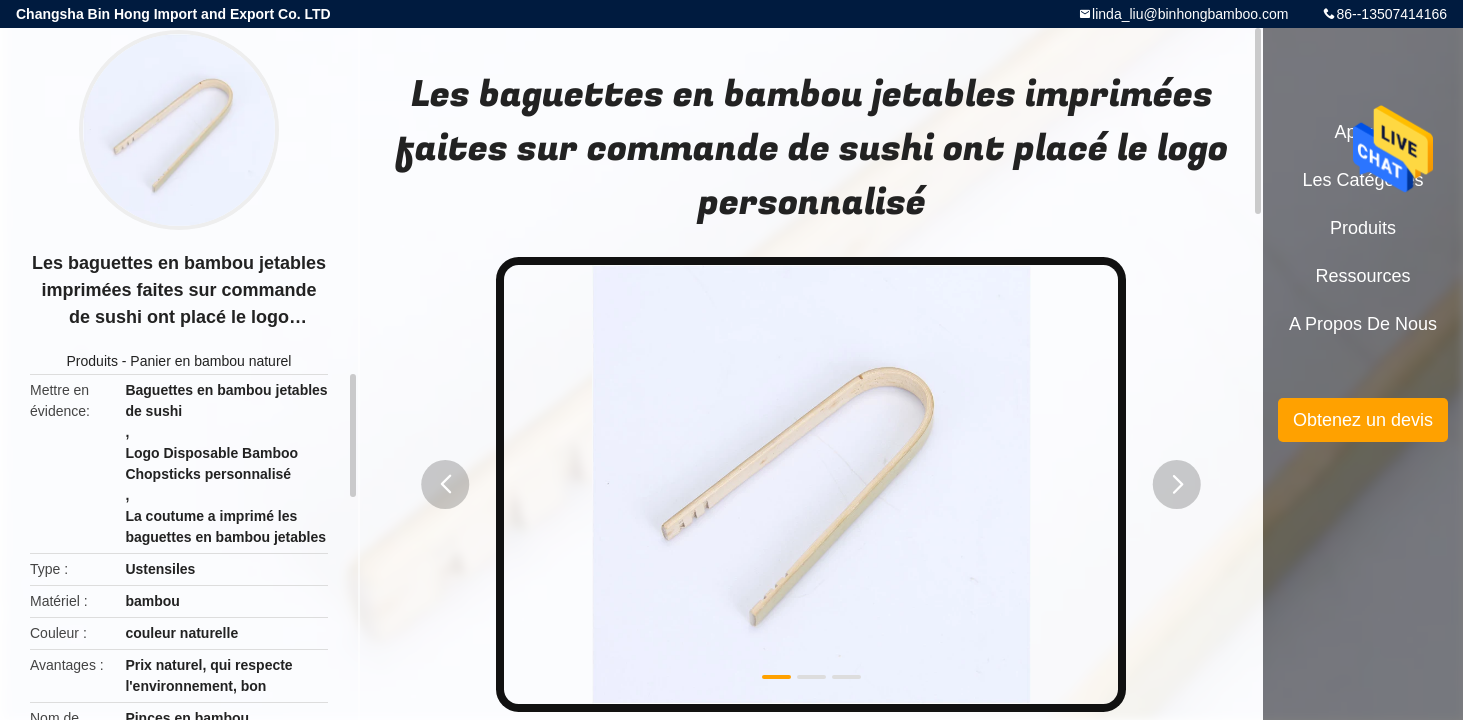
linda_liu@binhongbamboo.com (1190, 14)
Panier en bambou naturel (210, 361)
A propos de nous (1363, 324)
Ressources (1362, 276)
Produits (92, 361)
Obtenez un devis (1363, 420)
